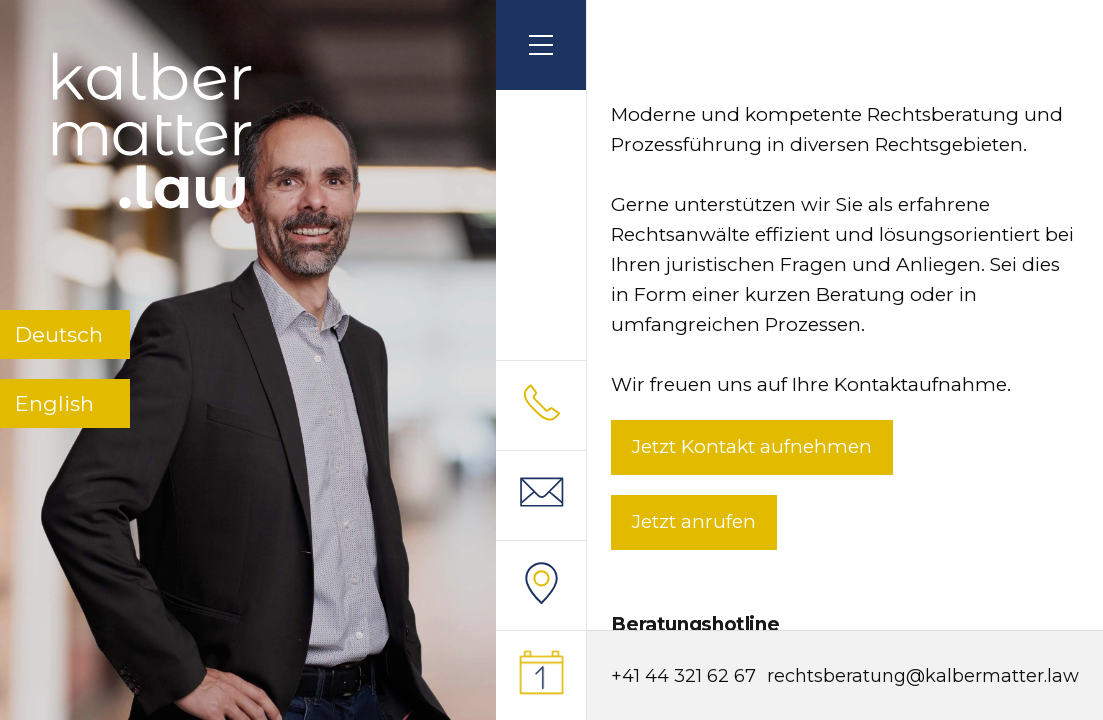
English (54, 403)
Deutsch (59, 334)
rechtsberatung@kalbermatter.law (923, 676)
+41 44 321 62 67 (683, 676)
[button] (541, 45)
